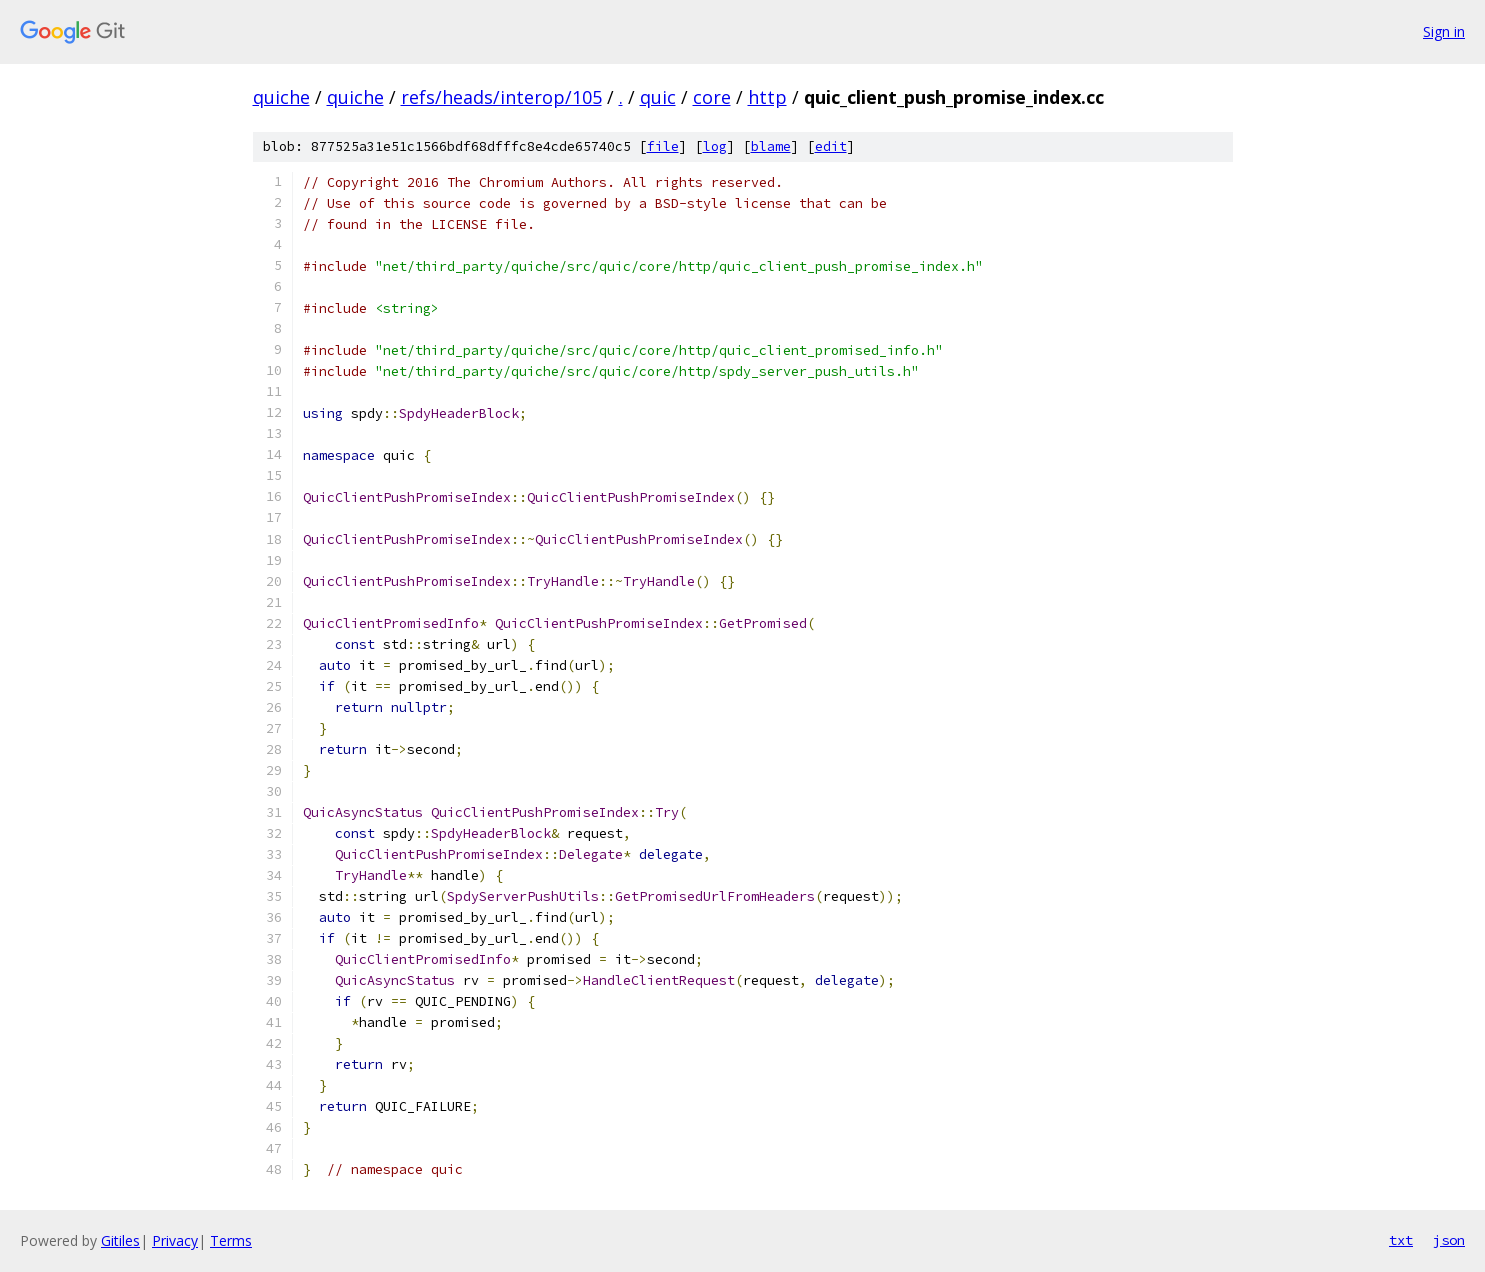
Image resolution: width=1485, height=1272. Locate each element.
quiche (281, 97)
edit (831, 146)
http (767, 97)
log (715, 146)
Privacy (175, 1240)
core (712, 97)
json (1449, 1240)
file (663, 146)
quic (658, 97)
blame (771, 146)
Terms (231, 1240)
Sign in (1444, 31)
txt (1401, 1240)
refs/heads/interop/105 (501, 97)
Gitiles (120, 1240)
